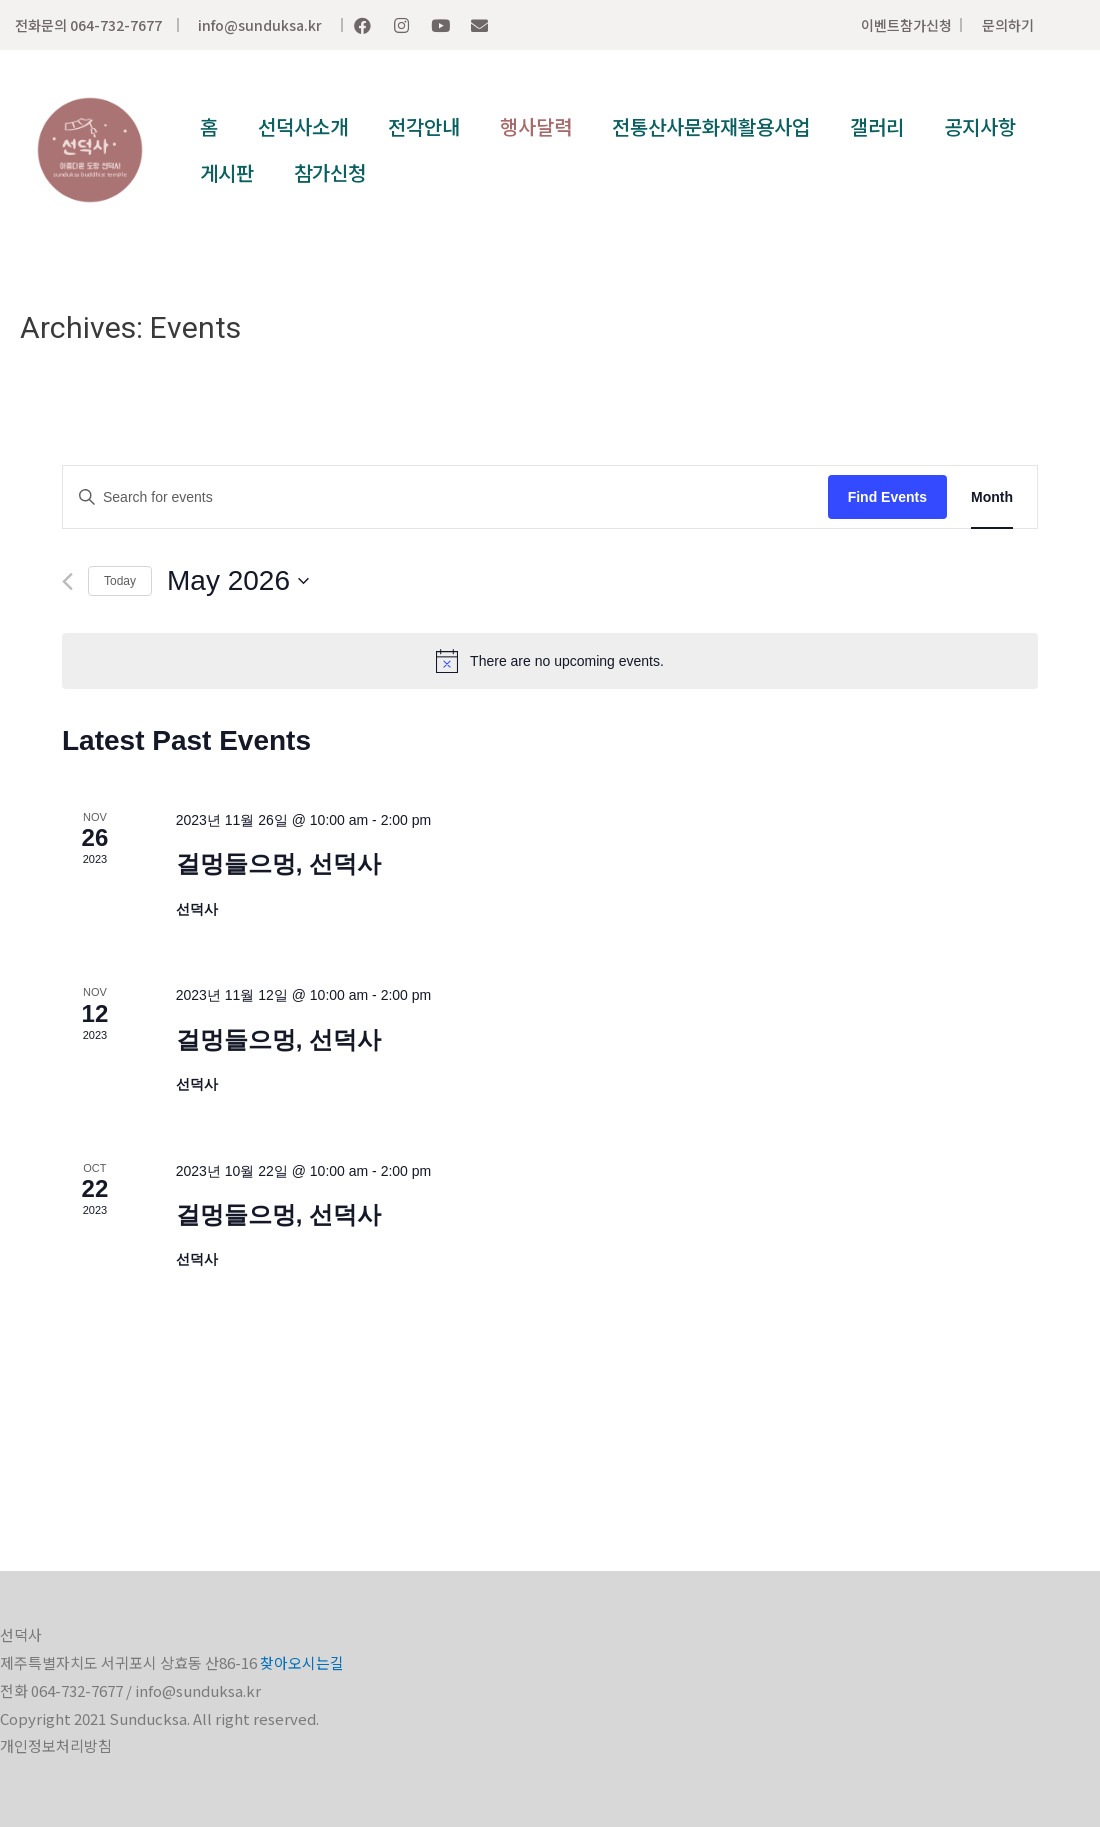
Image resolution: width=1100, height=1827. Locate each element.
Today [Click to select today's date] (120, 581)
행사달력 (536, 126)
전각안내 (424, 126)
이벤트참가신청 (906, 25)
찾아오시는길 (302, 1662)
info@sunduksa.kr (260, 25)
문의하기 (1008, 25)
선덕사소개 (303, 126)
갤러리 (877, 126)
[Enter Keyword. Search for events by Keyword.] (445, 497)
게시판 (227, 172)
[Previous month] (67, 581)
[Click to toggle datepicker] (238, 581)
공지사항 (980, 126)
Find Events (887, 497)
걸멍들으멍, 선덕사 (278, 863)
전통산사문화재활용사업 (711, 126)
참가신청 (330, 172)
